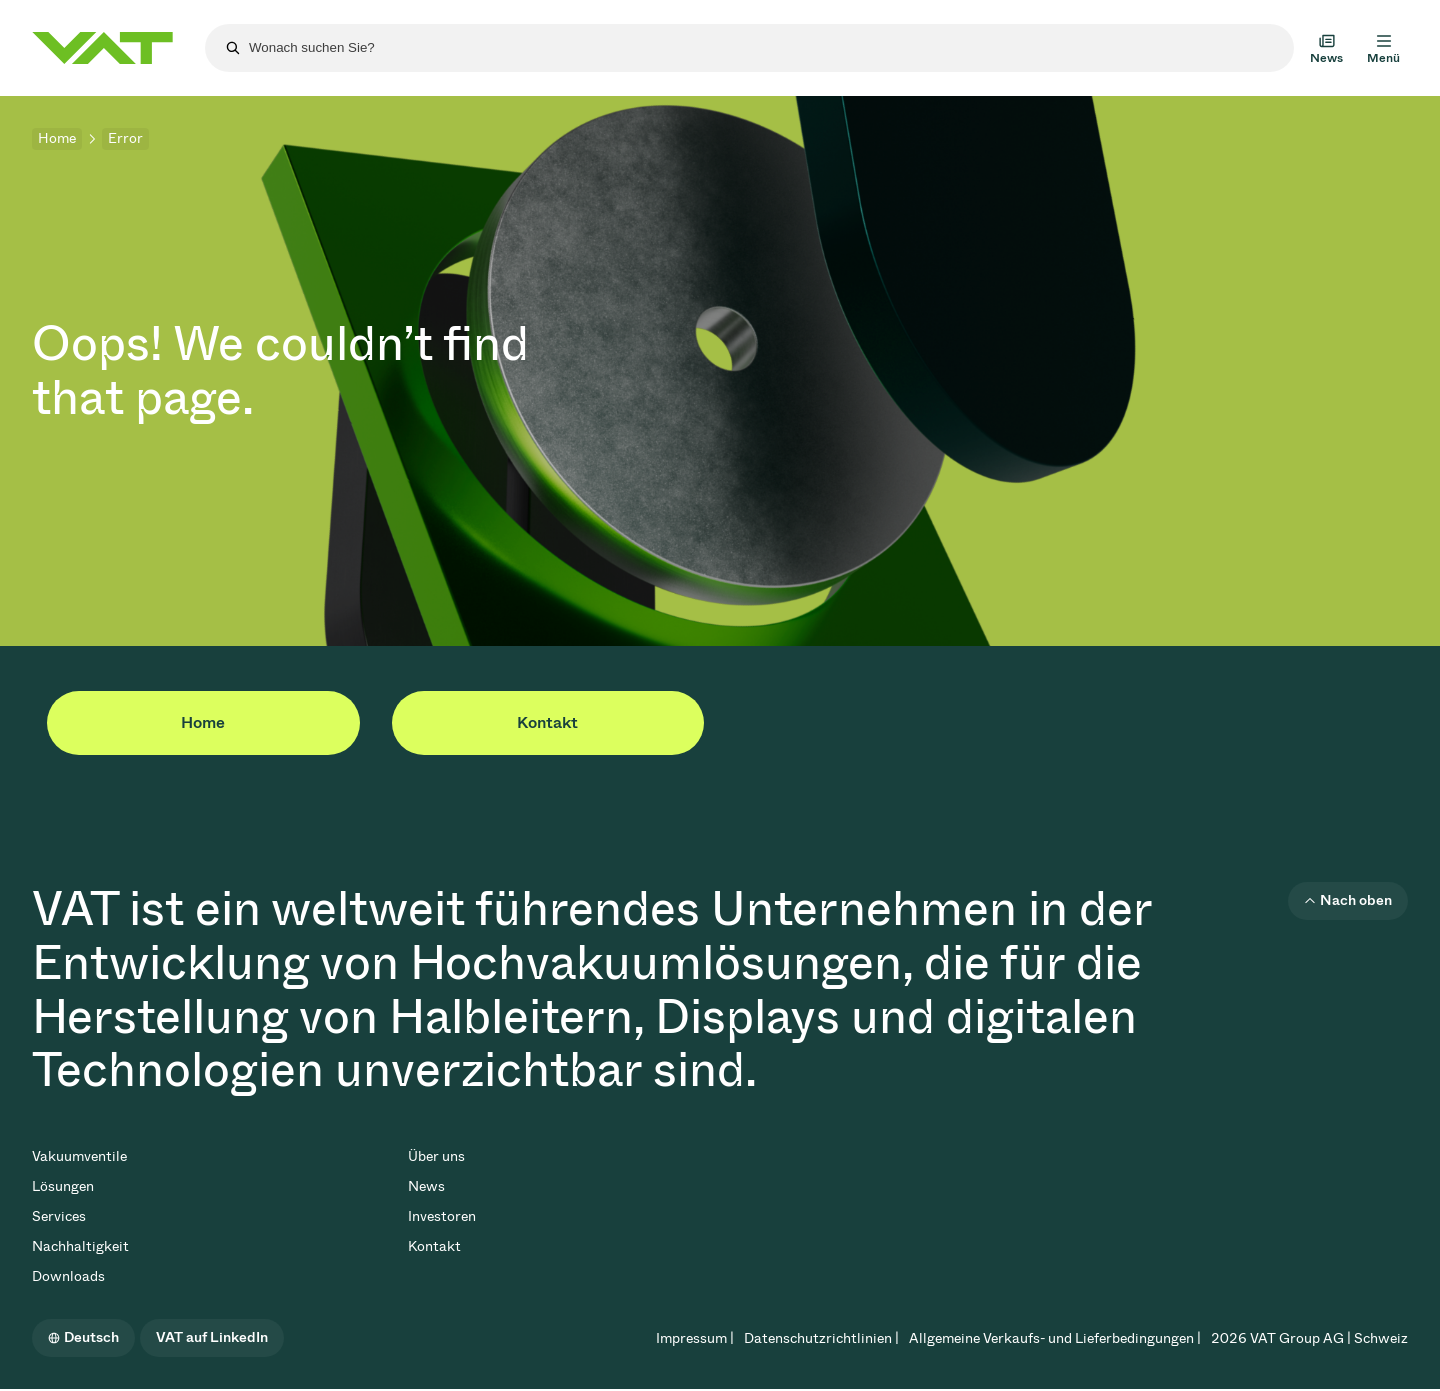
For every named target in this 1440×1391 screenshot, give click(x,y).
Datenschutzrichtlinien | (821, 1338)
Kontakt (547, 722)
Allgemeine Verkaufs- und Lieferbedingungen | (1055, 1338)
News (426, 1186)
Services (59, 1216)
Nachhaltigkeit (80, 1246)
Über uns (436, 1156)
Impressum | (695, 1338)
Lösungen (63, 1186)
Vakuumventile (79, 1156)
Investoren (442, 1216)
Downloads (68, 1276)
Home (57, 138)
